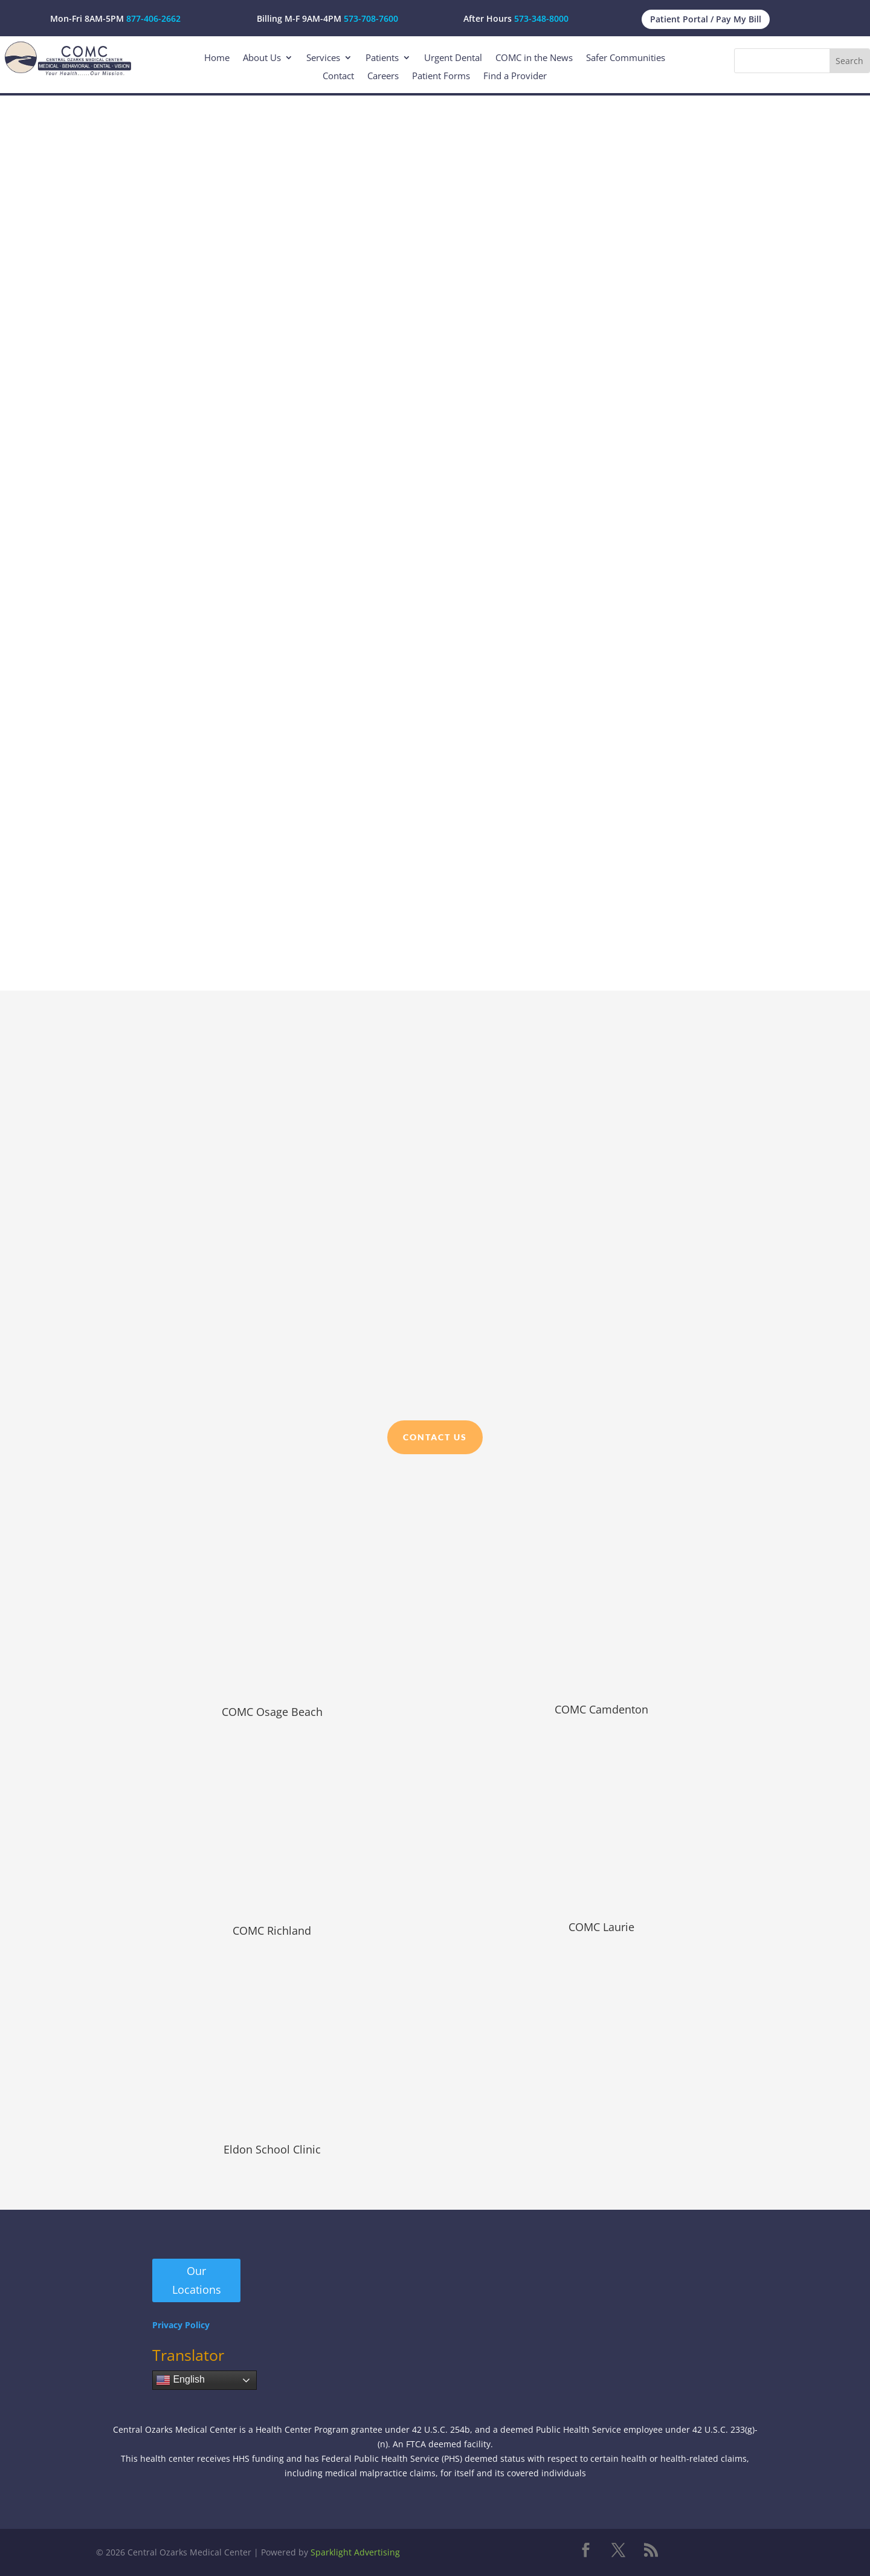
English (180, 2380)
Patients (382, 58)
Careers (383, 76)
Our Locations (196, 2280)
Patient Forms (441, 76)
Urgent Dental (453, 58)
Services (323, 58)
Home (217, 58)
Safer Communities (625, 58)
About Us (262, 58)
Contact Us (435, 1437)
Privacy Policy (181, 2325)
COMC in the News (534, 58)
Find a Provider (515, 76)
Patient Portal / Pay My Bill (705, 19)
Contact (338, 76)
